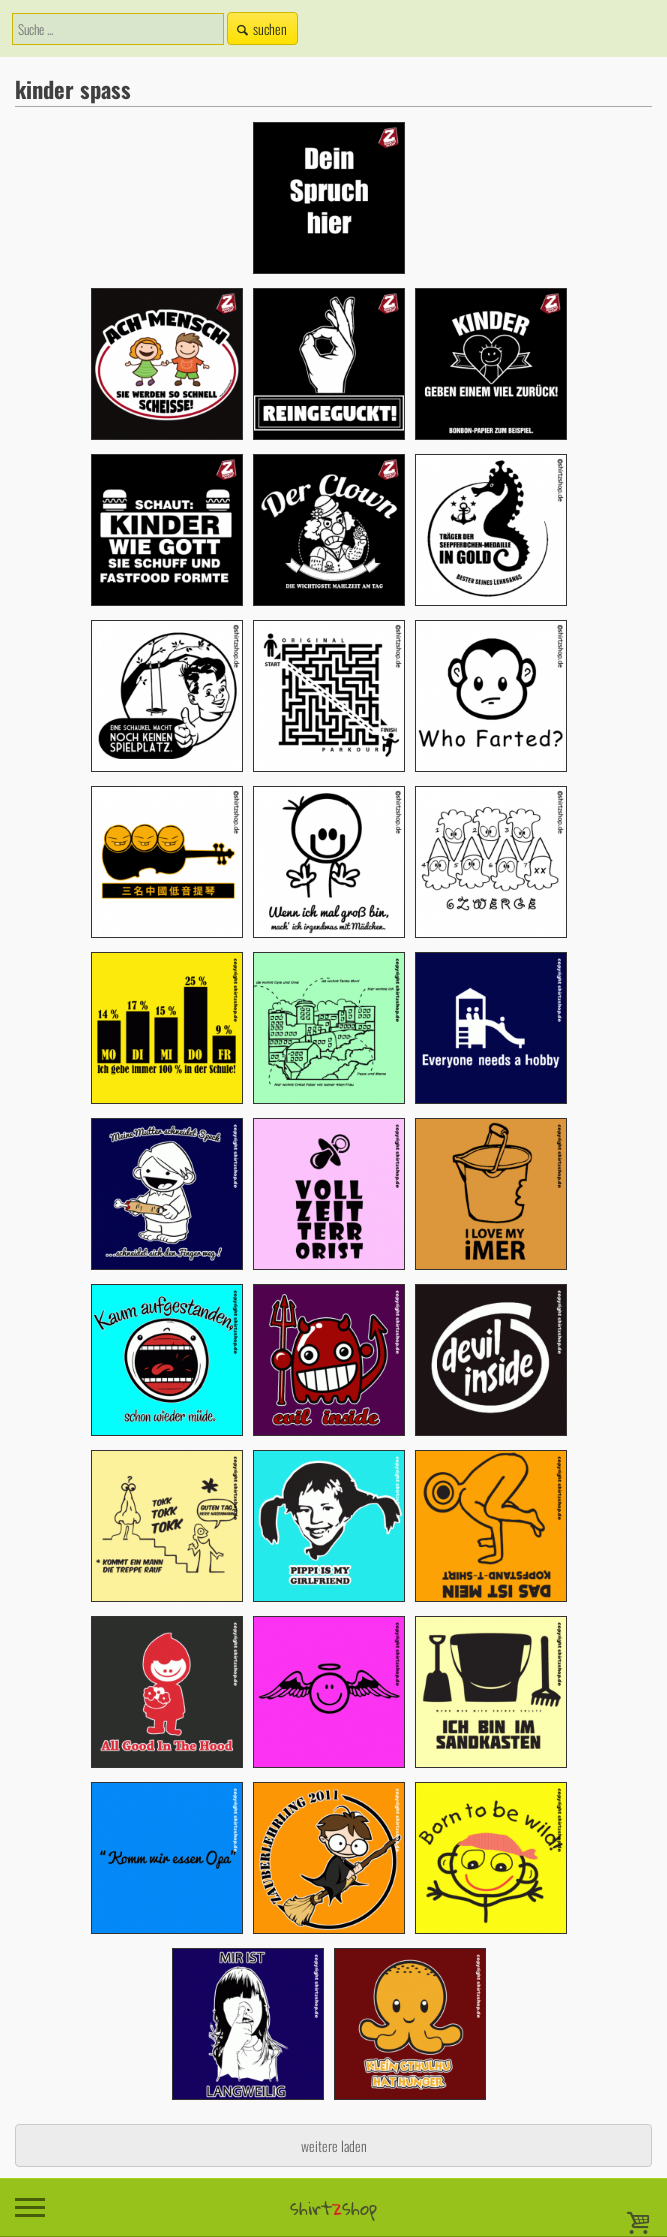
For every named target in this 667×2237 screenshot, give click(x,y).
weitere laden (334, 2145)
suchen (260, 28)
